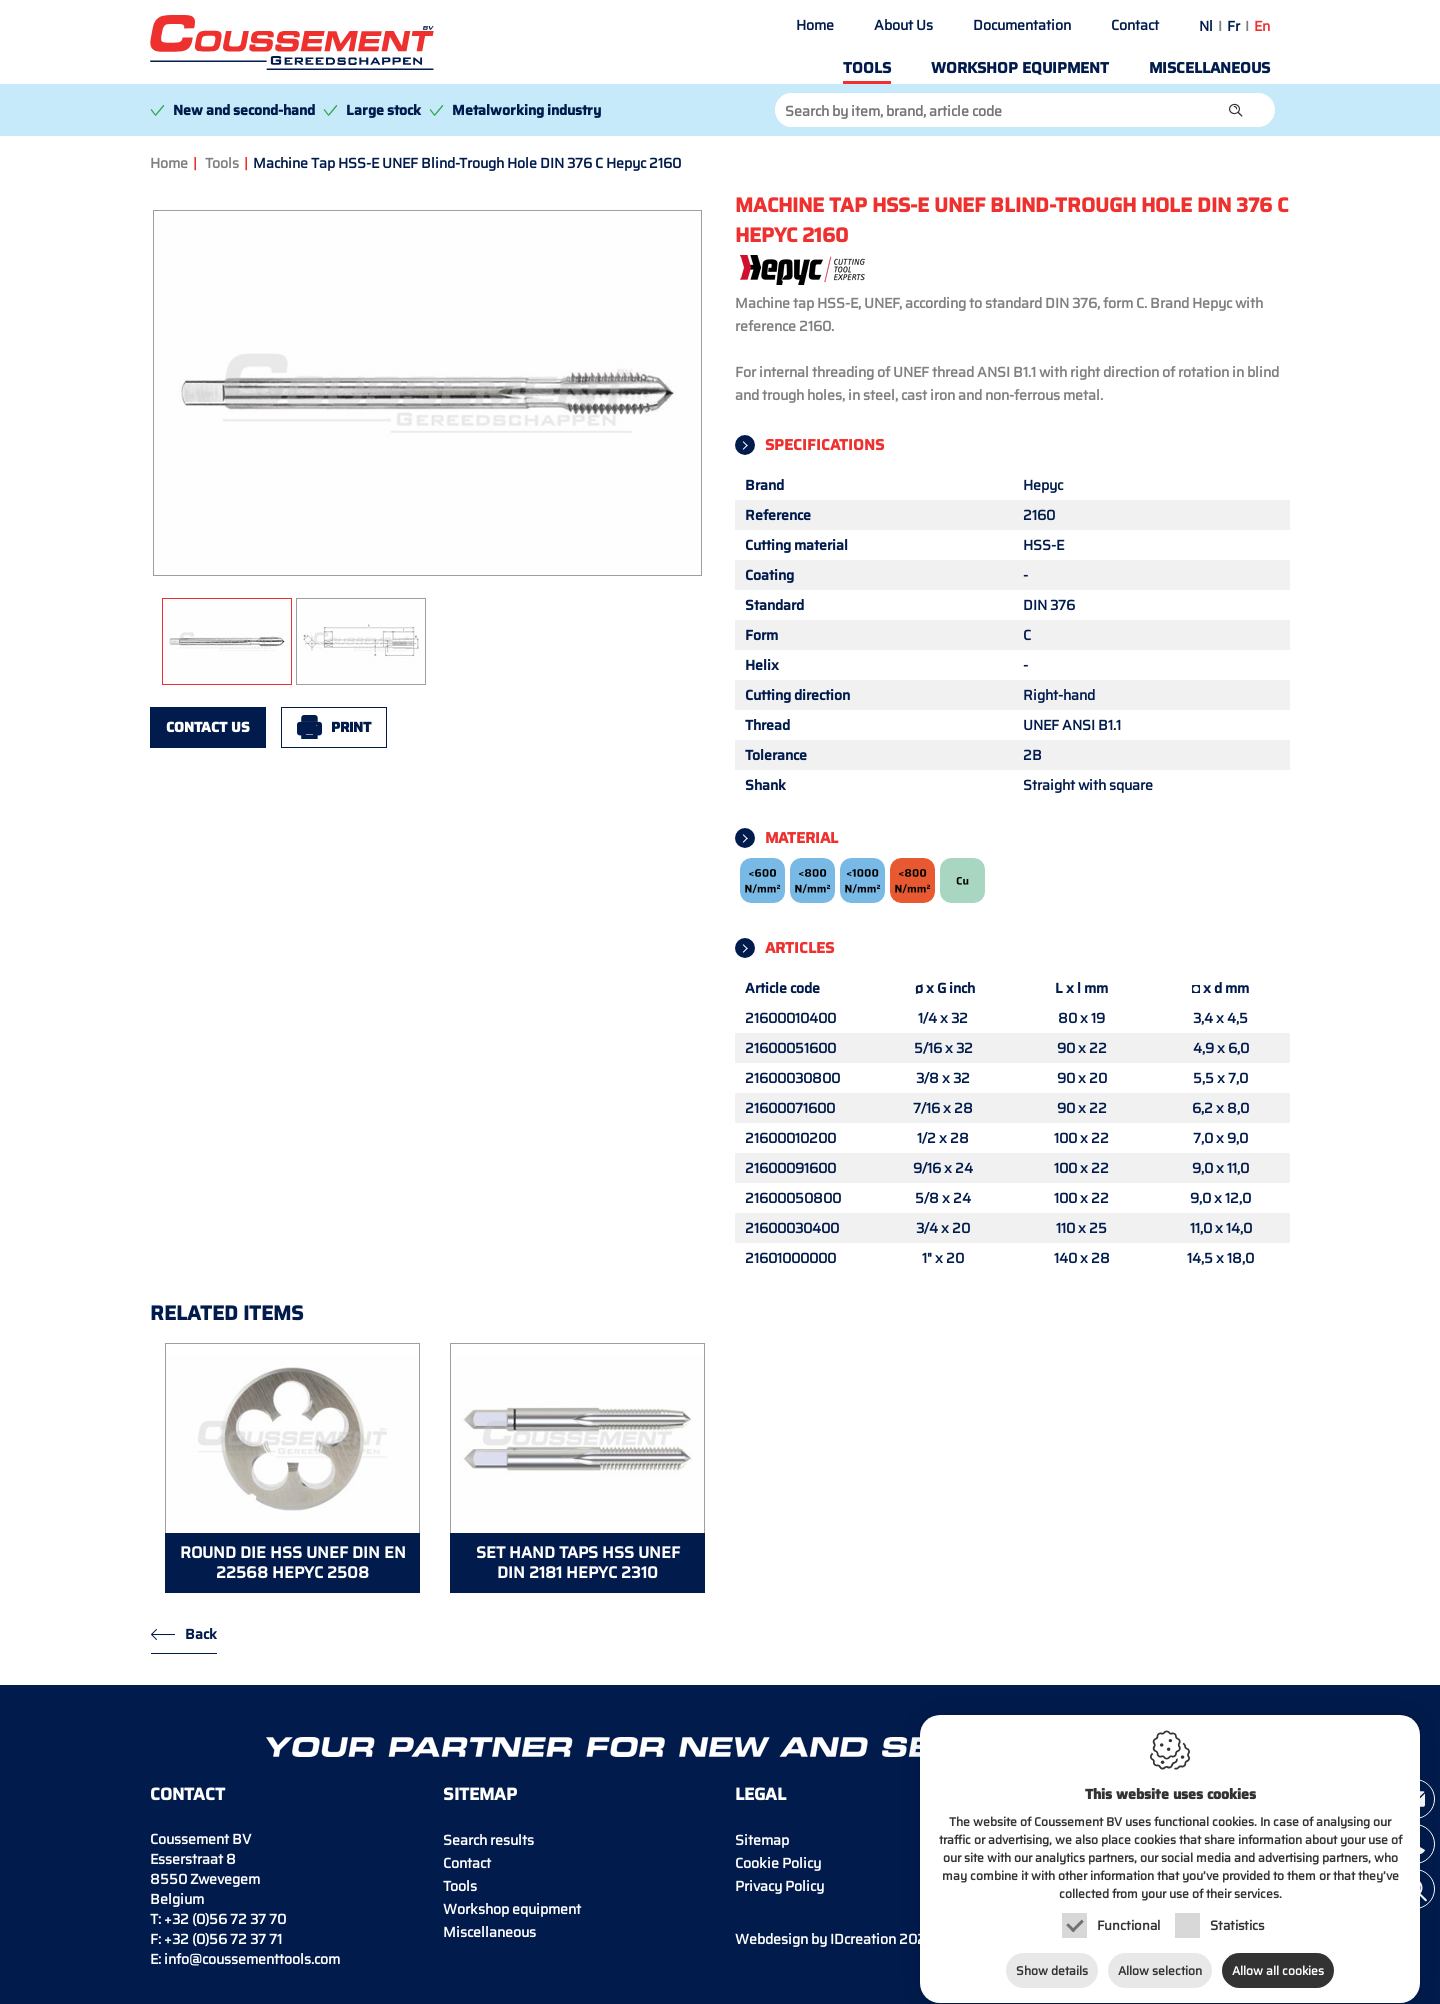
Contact (1135, 25)
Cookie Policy (778, 1863)
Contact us (208, 727)
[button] (1236, 110)
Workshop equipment (1020, 68)
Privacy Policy (779, 1886)
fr (1233, 26)
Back (201, 1634)
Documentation (1022, 25)
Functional (1128, 1906)
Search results (488, 1840)
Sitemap (762, 1840)
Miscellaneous (1209, 68)
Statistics (1237, 1906)
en (1262, 26)
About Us (903, 25)
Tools (867, 68)
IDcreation (815, 1939)
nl (1206, 26)
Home (815, 25)
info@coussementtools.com (252, 1959)
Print (351, 727)
